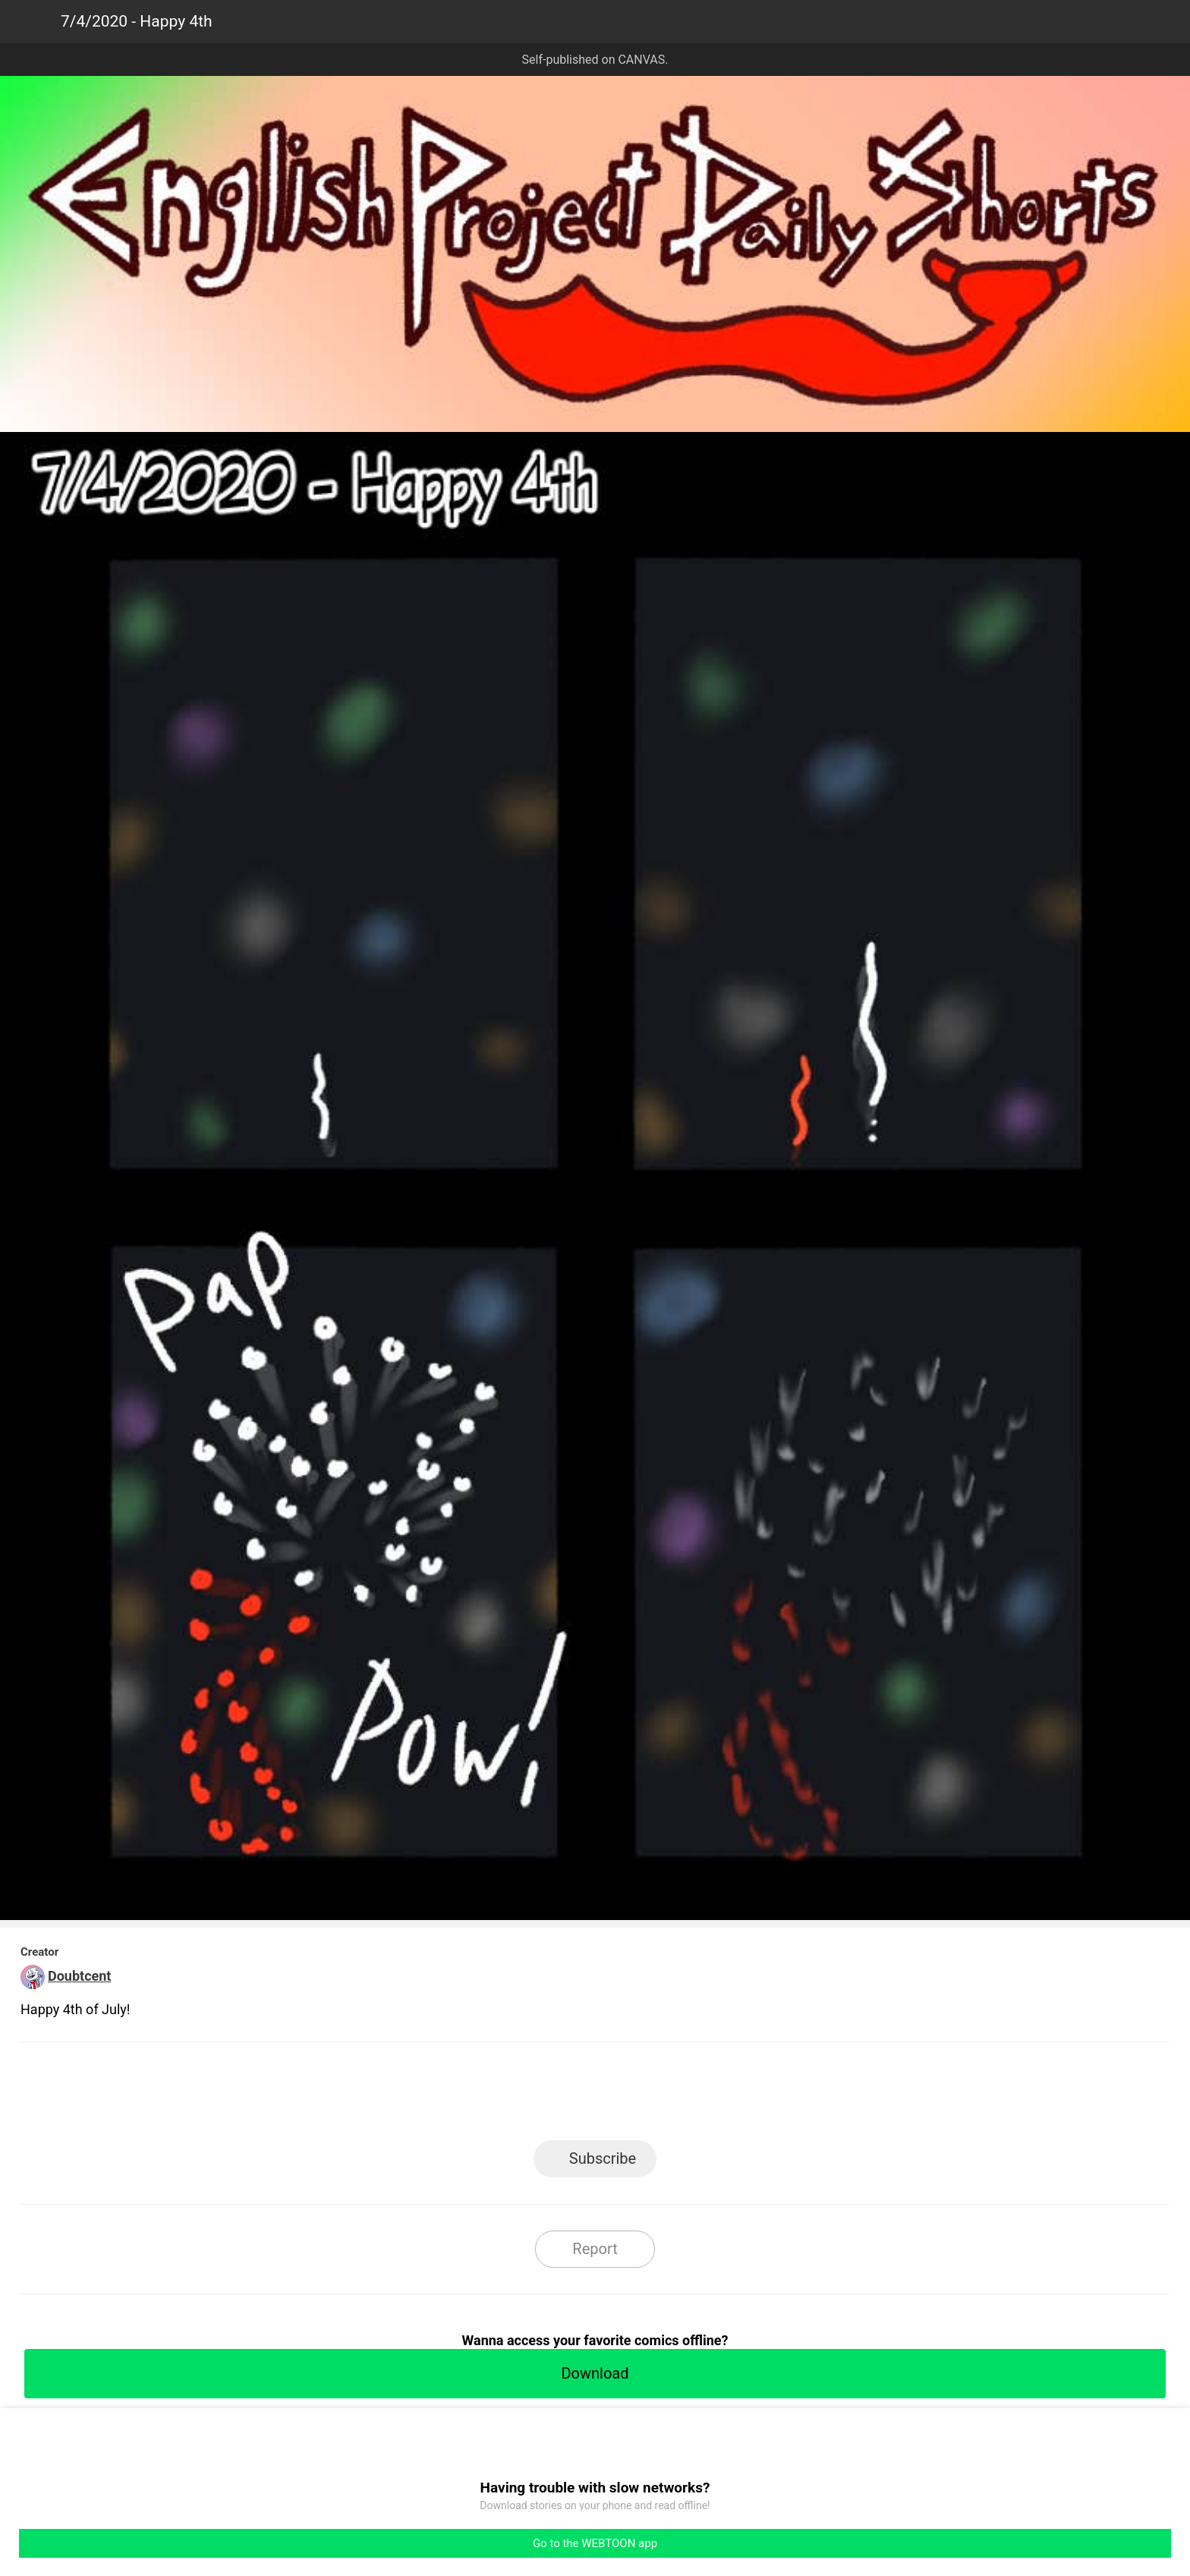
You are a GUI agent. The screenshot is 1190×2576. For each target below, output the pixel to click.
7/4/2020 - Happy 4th (136, 21)
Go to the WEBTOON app (595, 2543)
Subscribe (602, 2158)
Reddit (732, 2096)
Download (594, 2373)
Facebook (527, 2096)
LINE (459, 2096)
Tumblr (664, 2096)
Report (594, 2249)
